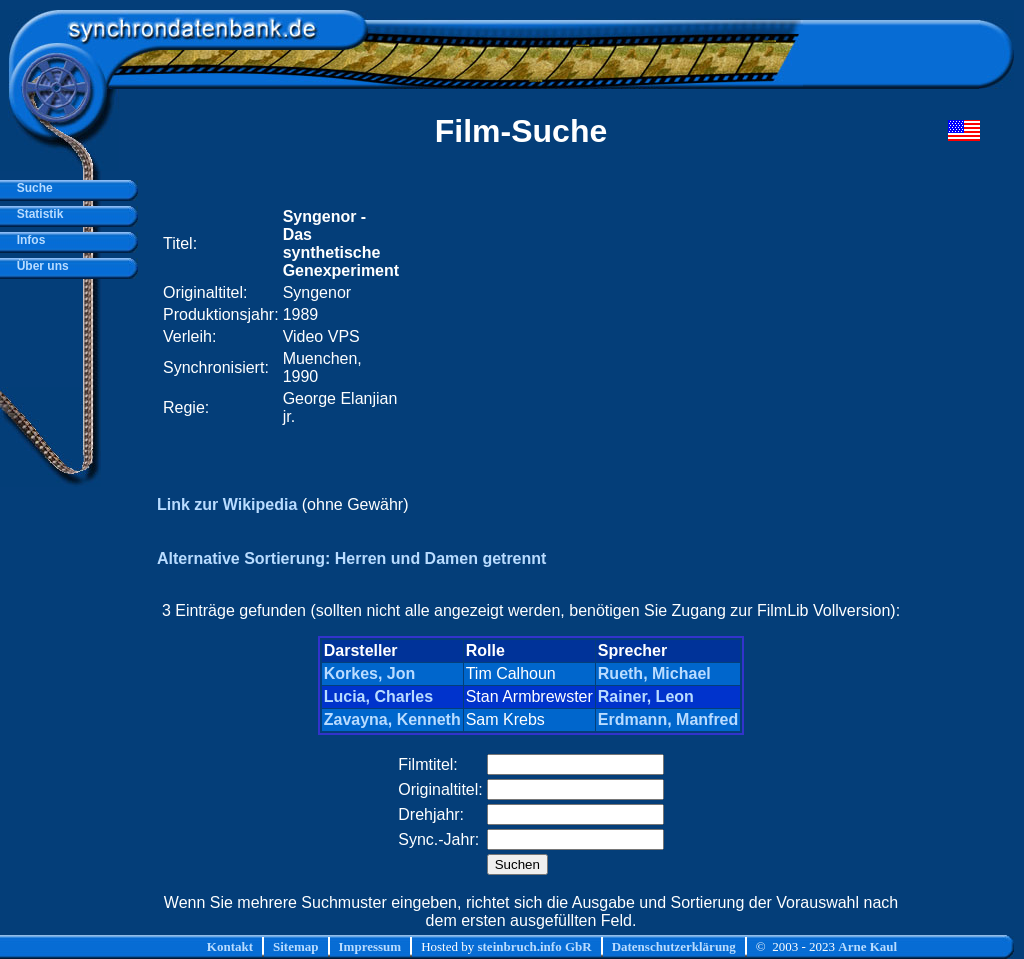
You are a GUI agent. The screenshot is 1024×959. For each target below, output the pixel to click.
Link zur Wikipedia (227, 504)
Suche (31, 188)
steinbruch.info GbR (534, 946)
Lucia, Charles (378, 696)
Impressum (370, 946)
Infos (27, 240)
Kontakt (230, 946)
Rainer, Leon (646, 696)
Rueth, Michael (654, 673)
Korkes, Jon (370, 673)
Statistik (36, 214)
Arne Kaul (867, 946)
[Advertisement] (653, 317)
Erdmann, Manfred (668, 719)
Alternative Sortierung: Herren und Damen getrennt (351, 558)
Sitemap (296, 946)
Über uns (39, 266)
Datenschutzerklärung (674, 946)
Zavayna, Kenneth (392, 719)
